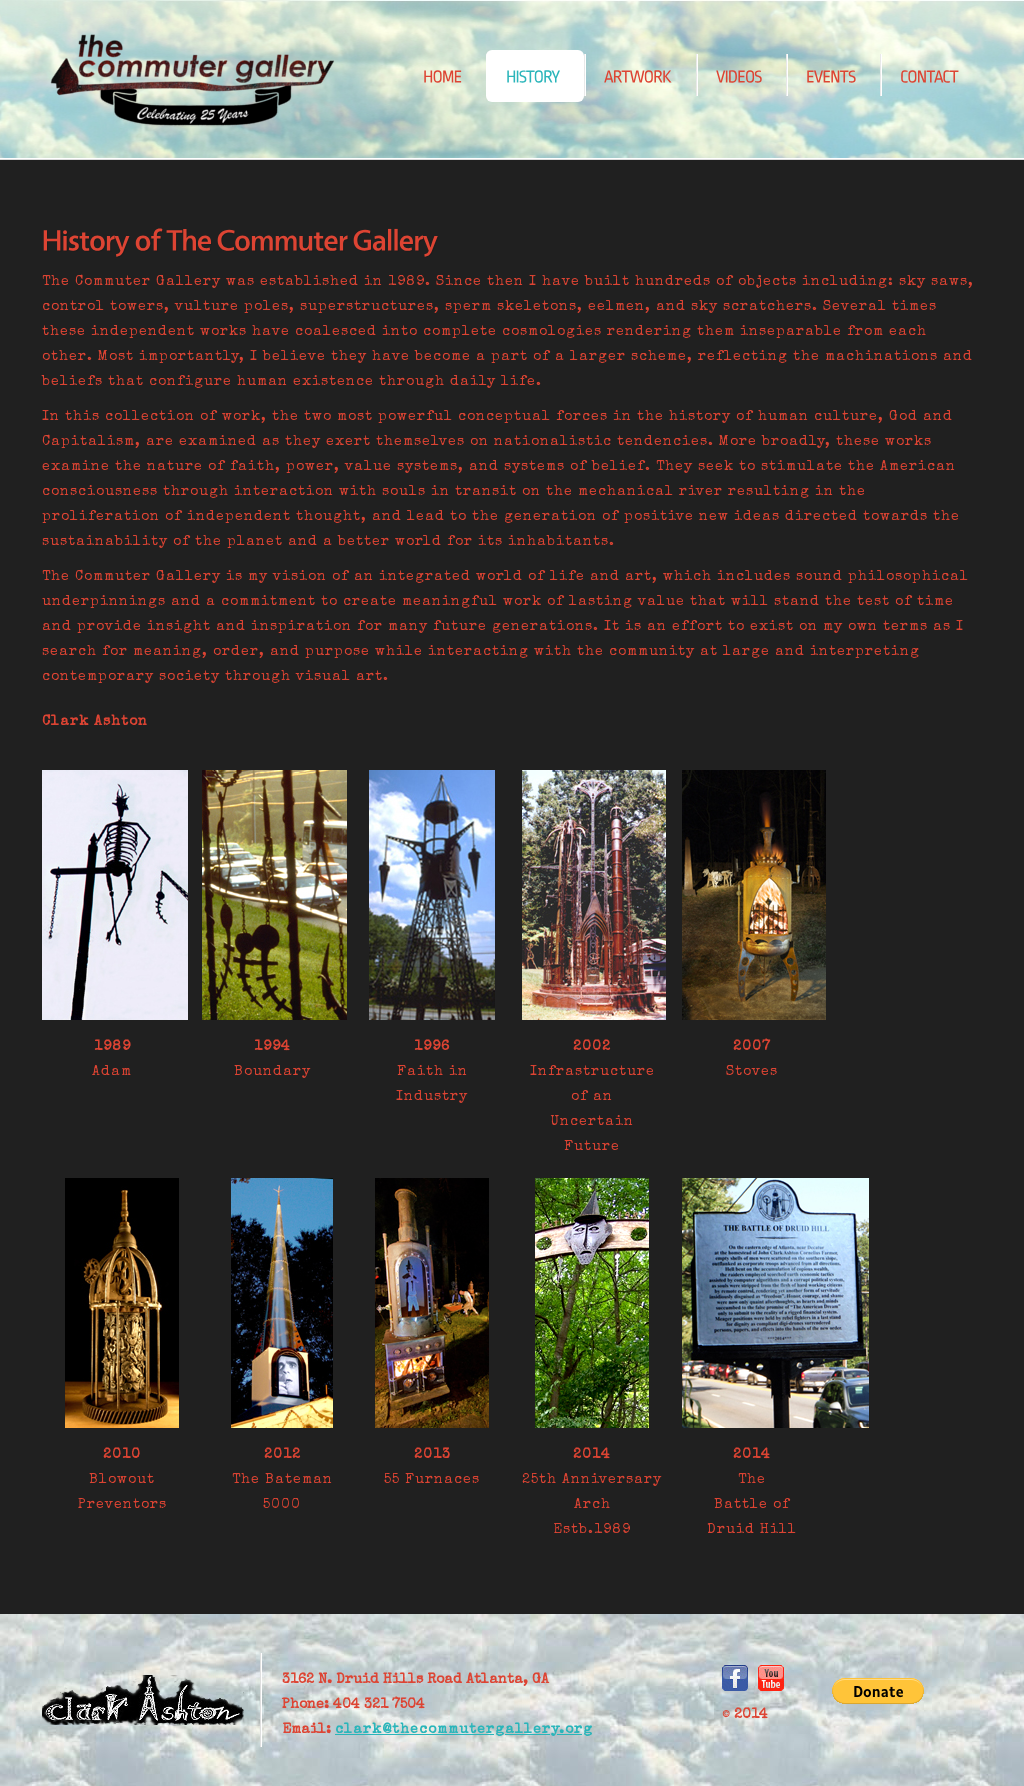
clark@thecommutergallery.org (464, 1730)
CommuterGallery (193, 80)
